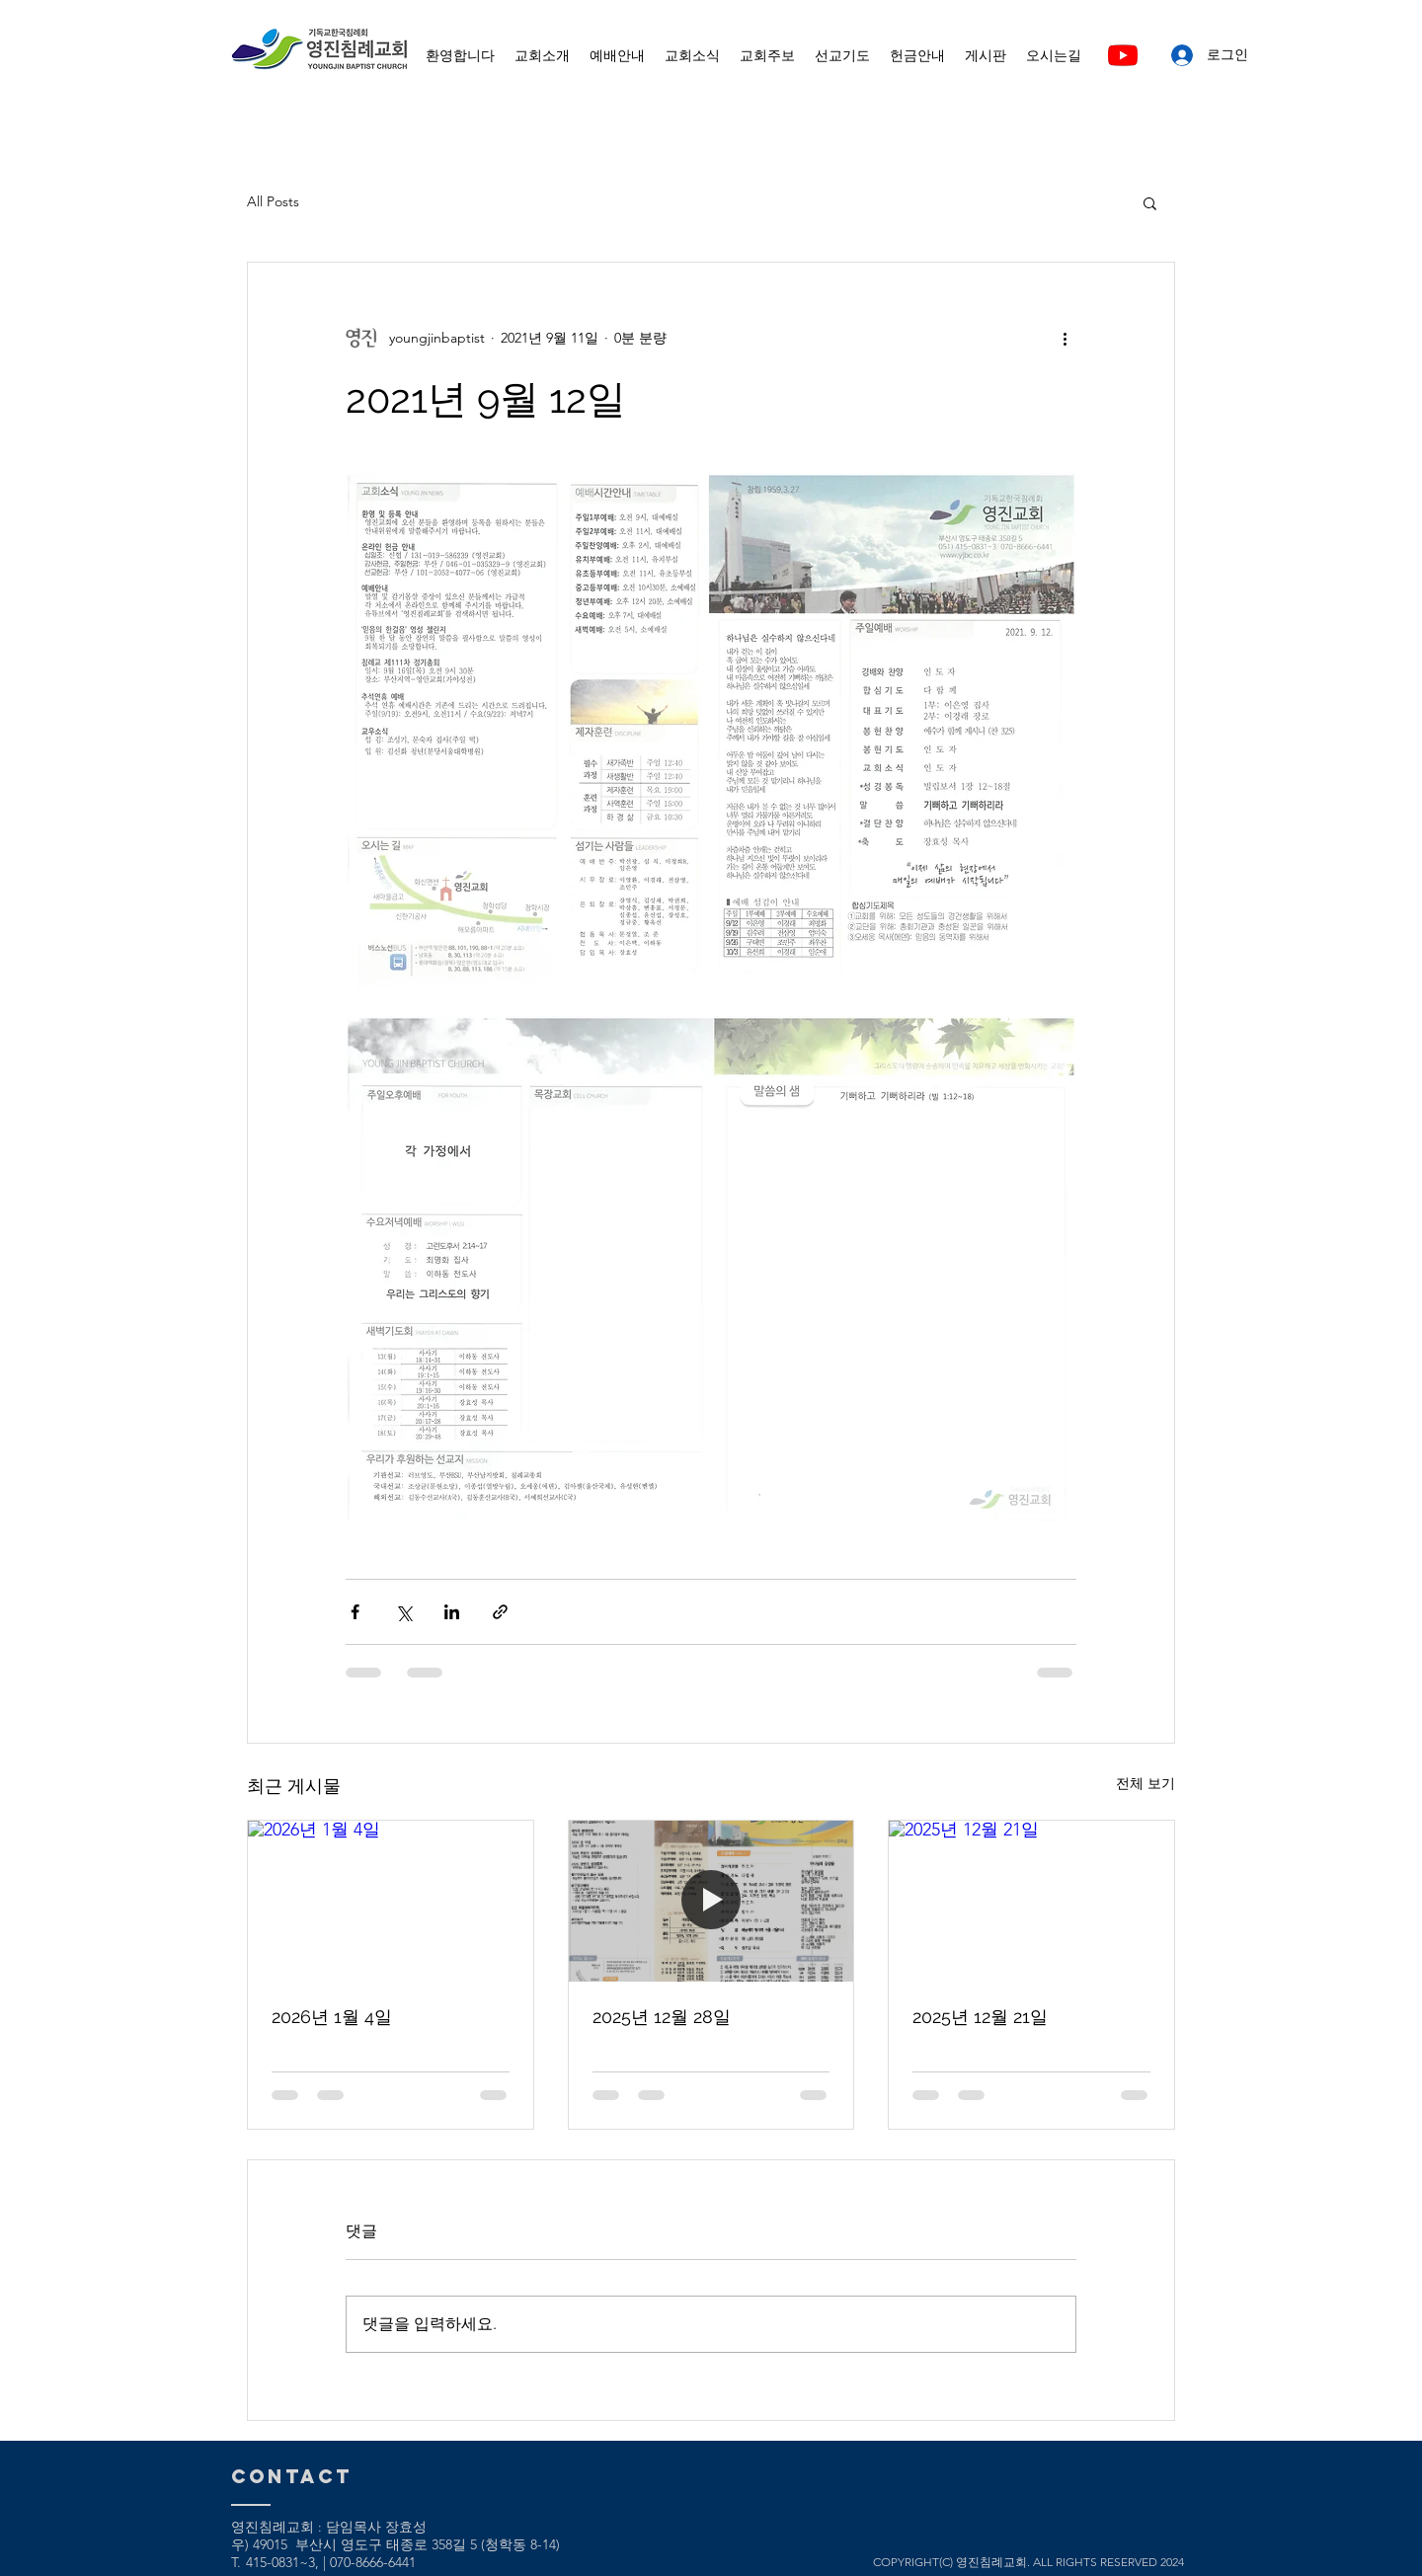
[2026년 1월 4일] (390, 1901)
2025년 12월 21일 (980, 2016)
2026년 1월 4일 (332, 2016)
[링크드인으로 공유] (451, 1611)
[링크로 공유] (500, 1611)
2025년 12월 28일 (661, 2016)
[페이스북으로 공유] (355, 1611)
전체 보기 (1145, 1783)
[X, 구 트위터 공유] (403, 1611)
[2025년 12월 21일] (1031, 1901)
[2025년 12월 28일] (711, 1901)
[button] (1150, 202)
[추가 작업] (1064, 338)
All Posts (273, 201)
